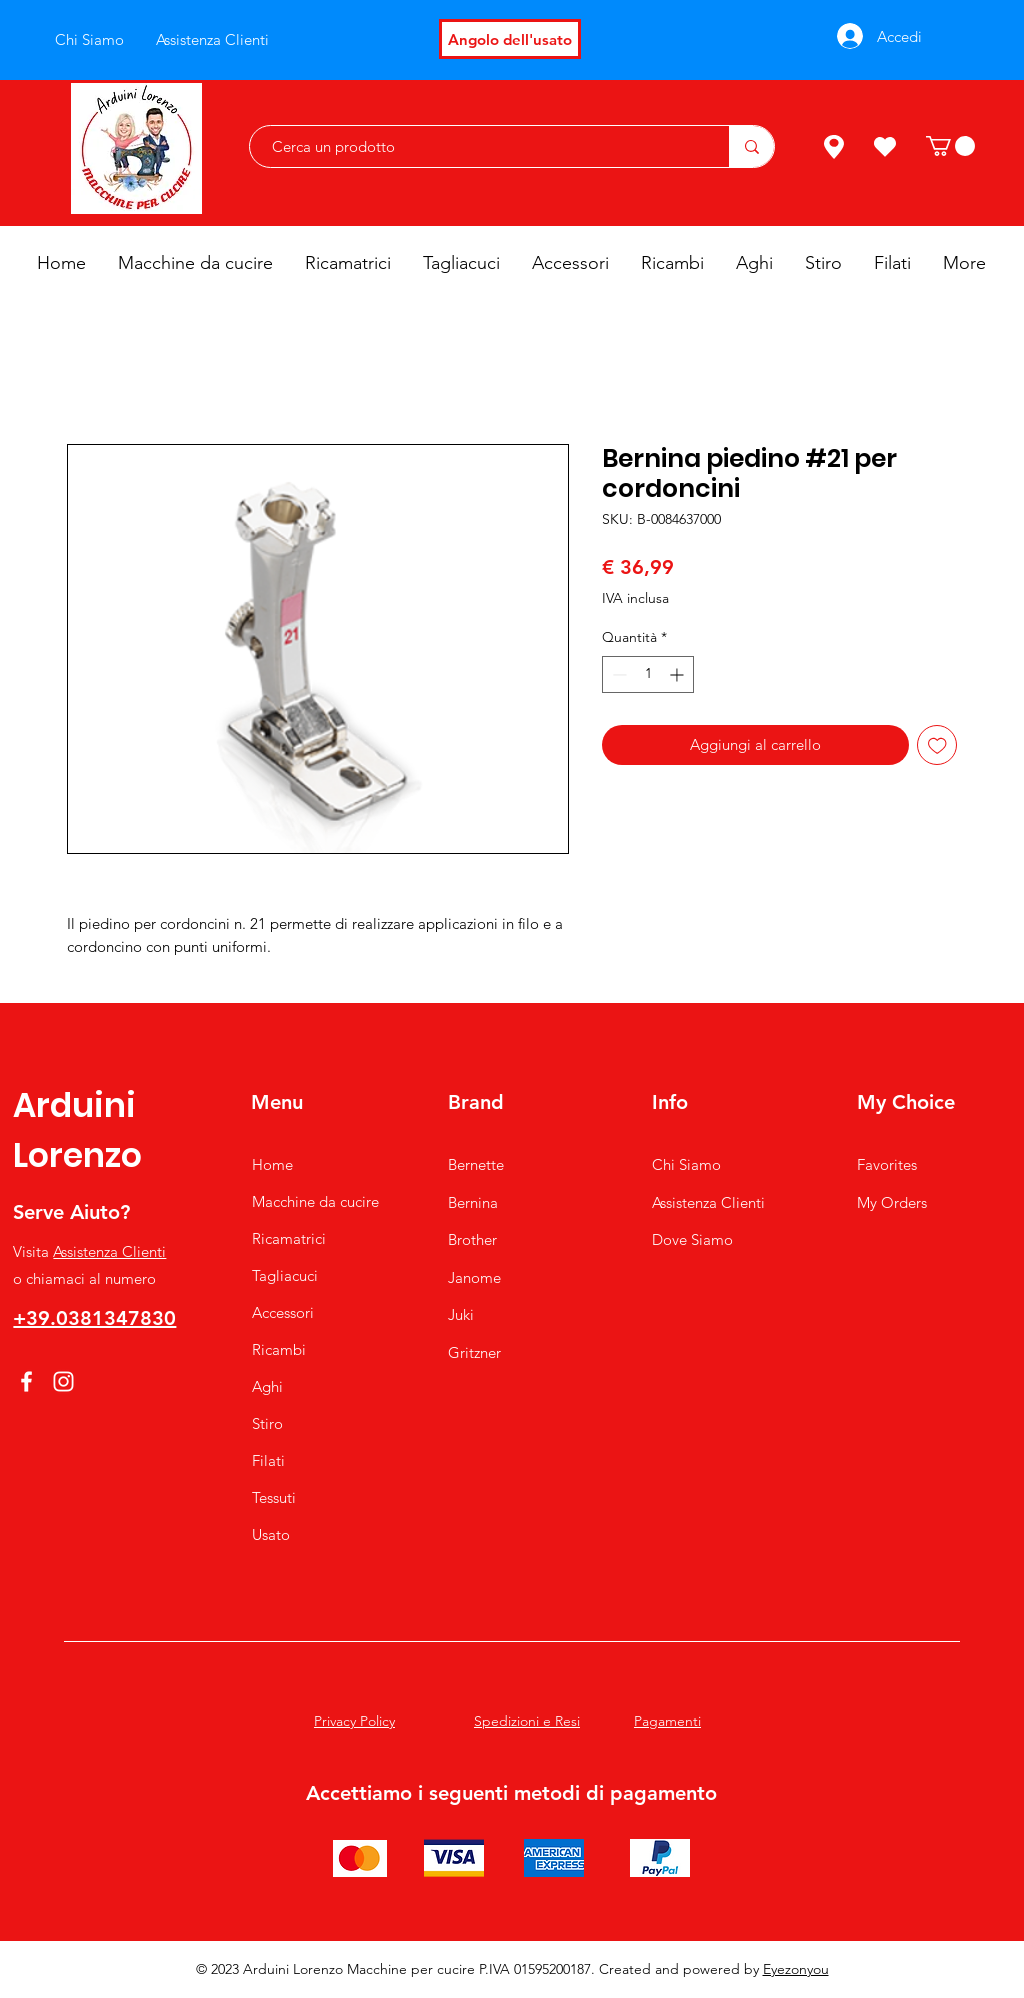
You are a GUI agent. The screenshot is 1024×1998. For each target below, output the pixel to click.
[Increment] (678, 674)
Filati (268, 1460)
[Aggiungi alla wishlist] (937, 745)
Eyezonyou (796, 1969)
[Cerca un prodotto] (479, 146)
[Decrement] (617, 674)
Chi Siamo (686, 1164)
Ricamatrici (289, 1238)
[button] (950, 146)
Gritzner (474, 1352)
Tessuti (274, 1497)
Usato (271, 1534)
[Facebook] (26, 1381)
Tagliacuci (285, 1275)
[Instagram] (63, 1381)
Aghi (267, 1386)
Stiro (267, 1423)
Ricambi (279, 1349)
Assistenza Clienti (109, 1251)
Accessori (283, 1312)
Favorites (887, 1164)
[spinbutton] (648, 674)
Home (272, 1164)
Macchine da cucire (315, 1201)
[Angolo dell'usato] (510, 39)
